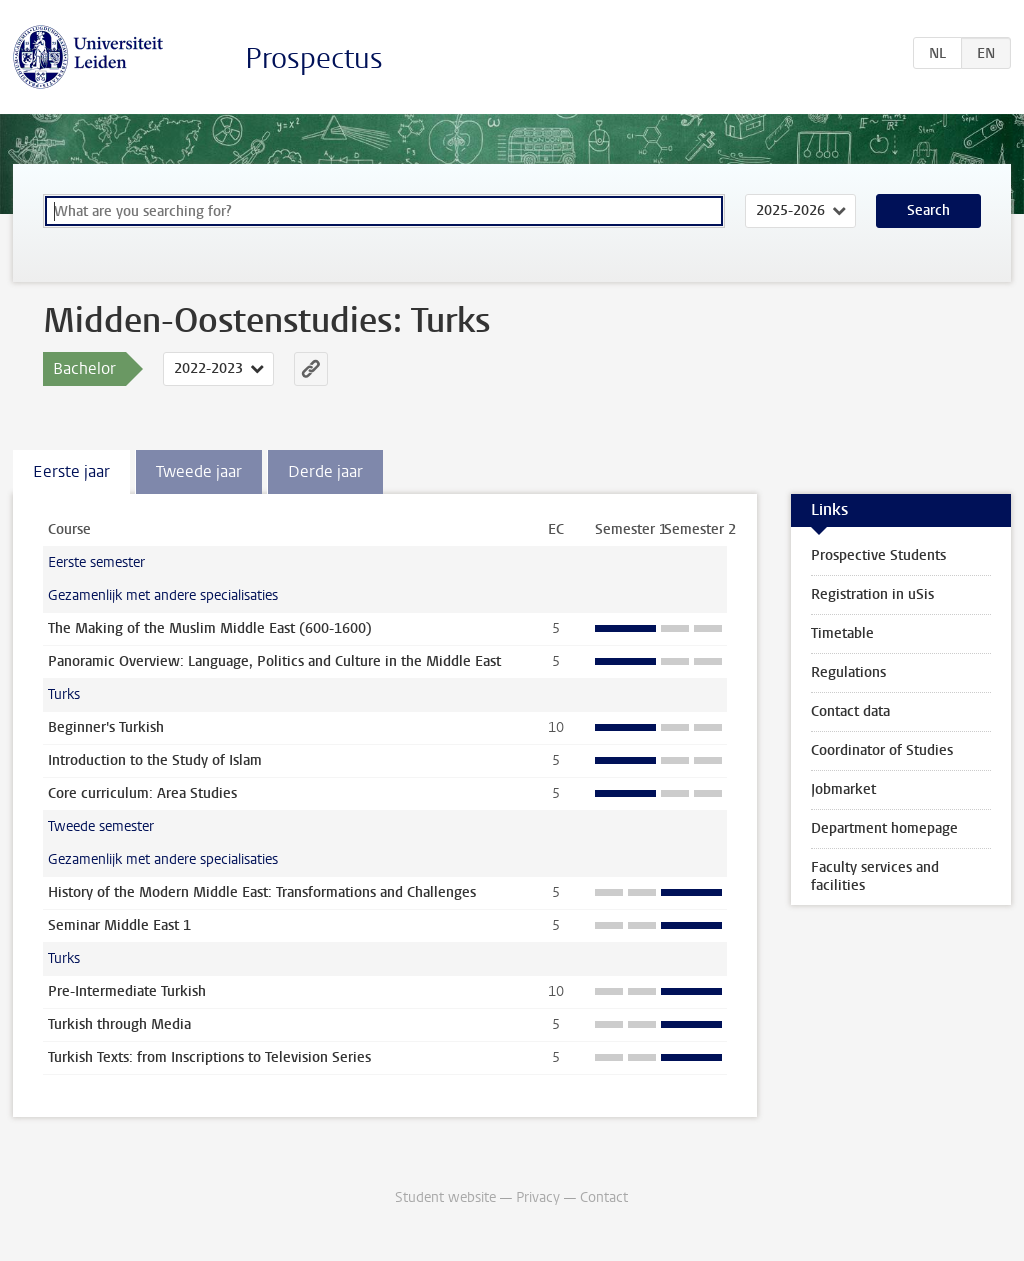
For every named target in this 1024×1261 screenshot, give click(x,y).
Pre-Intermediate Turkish (127, 991)
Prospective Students (878, 555)
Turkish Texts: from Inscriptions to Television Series (209, 1057)
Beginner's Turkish (106, 727)
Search (928, 210)
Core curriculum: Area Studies (142, 793)
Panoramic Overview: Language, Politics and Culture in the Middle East (274, 661)
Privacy (538, 1197)
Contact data (850, 711)
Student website (445, 1197)
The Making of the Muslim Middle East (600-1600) (210, 628)
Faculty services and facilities (875, 876)
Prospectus (314, 58)
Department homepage (884, 828)
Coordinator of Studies (882, 750)
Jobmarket (843, 789)
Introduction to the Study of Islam (155, 760)
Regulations (848, 672)
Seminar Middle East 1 (119, 925)
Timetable (842, 633)
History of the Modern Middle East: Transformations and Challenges (262, 892)
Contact (604, 1197)
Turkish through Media (119, 1024)
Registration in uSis (872, 594)
